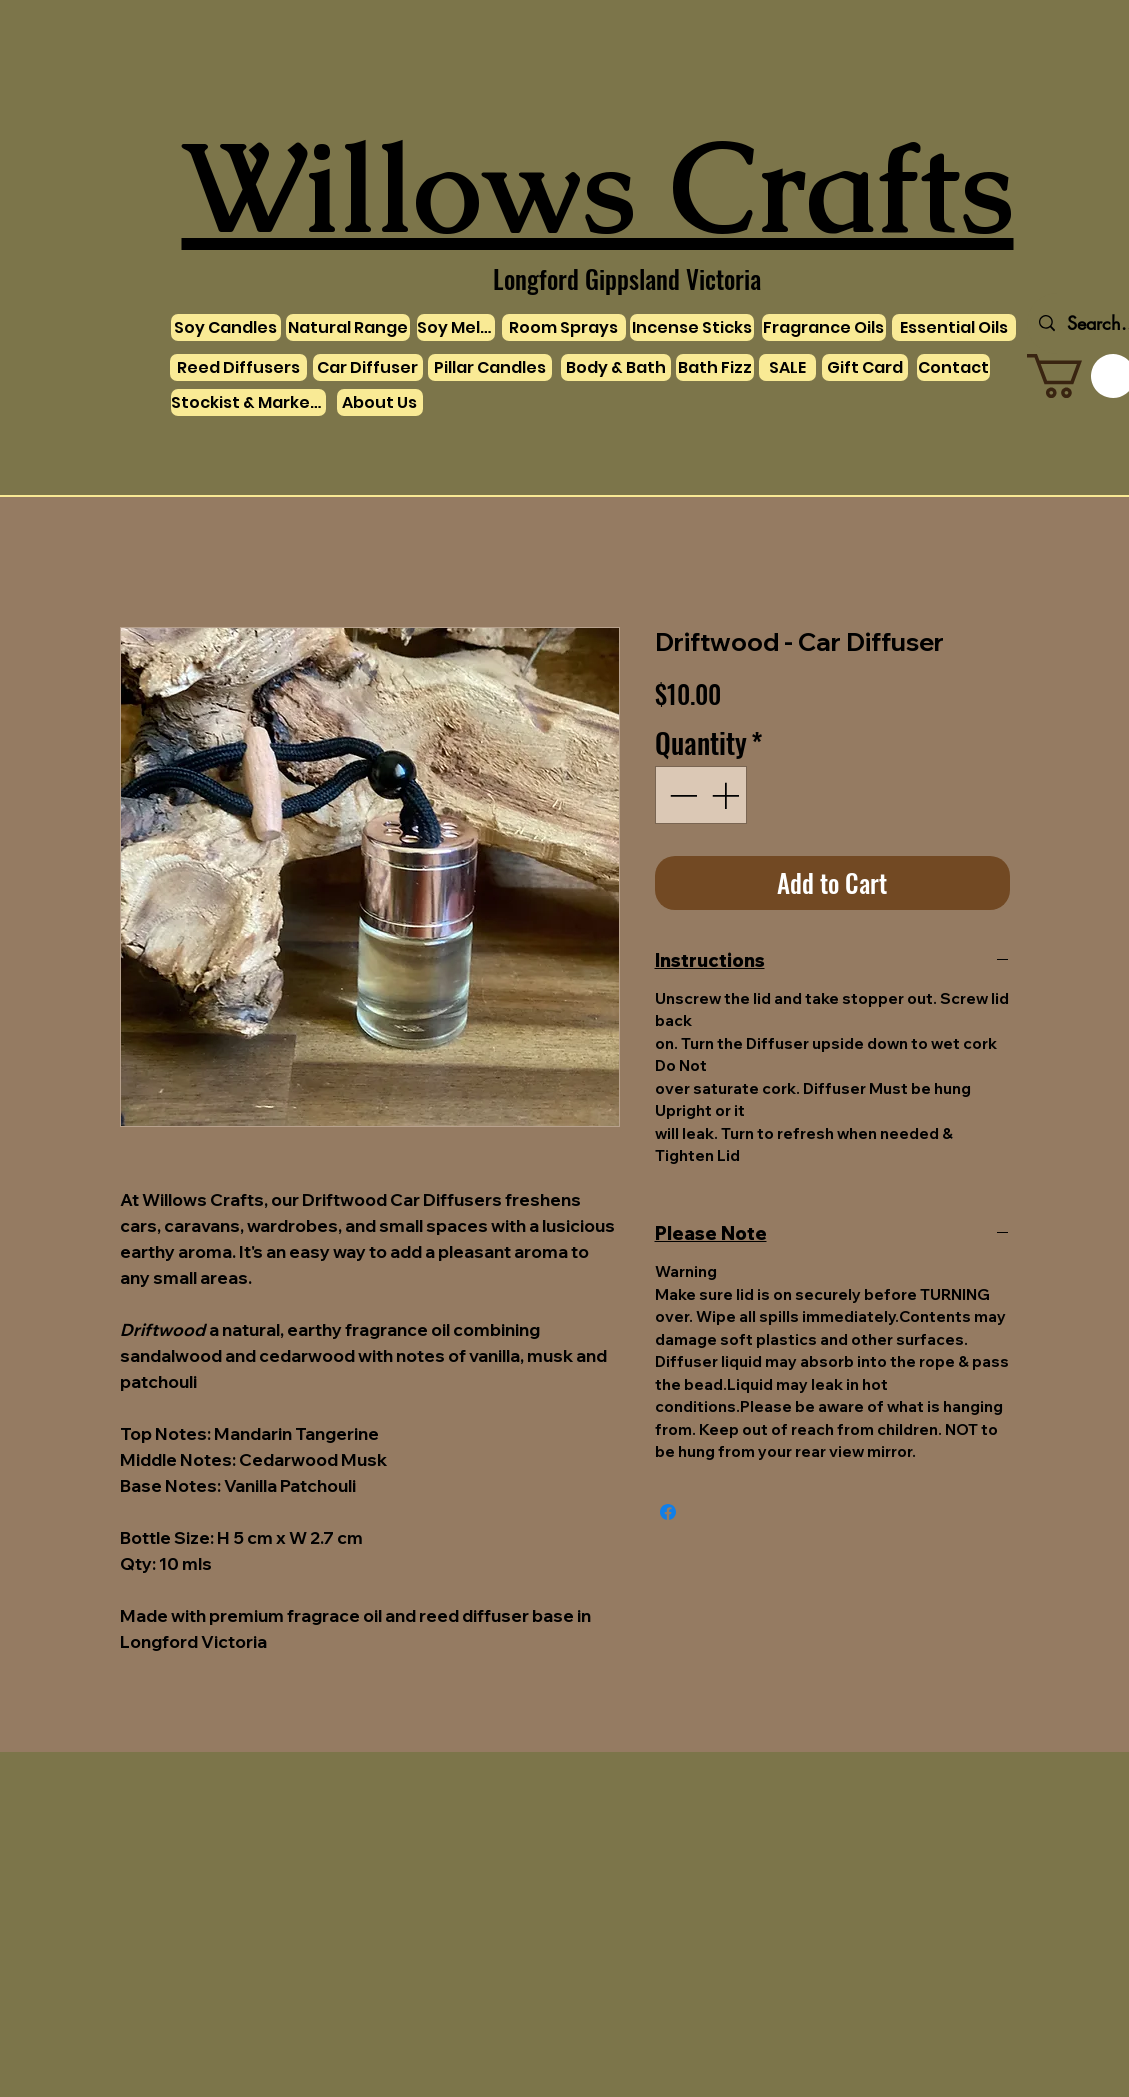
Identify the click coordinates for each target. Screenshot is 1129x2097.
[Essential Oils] (954, 327)
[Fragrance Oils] (824, 327)
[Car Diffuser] (368, 367)
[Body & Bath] (616, 367)
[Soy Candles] (226, 327)
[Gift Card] (865, 367)
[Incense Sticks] (692, 327)
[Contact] (953, 367)
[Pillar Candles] (490, 367)
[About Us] (380, 402)
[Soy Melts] (456, 327)
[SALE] (787, 367)
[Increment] (727, 795)
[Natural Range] (348, 327)
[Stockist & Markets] (248, 402)
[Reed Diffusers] (238, 367)
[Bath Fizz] (715, 367)
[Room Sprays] (564, 327)
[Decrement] (681, 795)
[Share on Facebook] (668, 1512)
